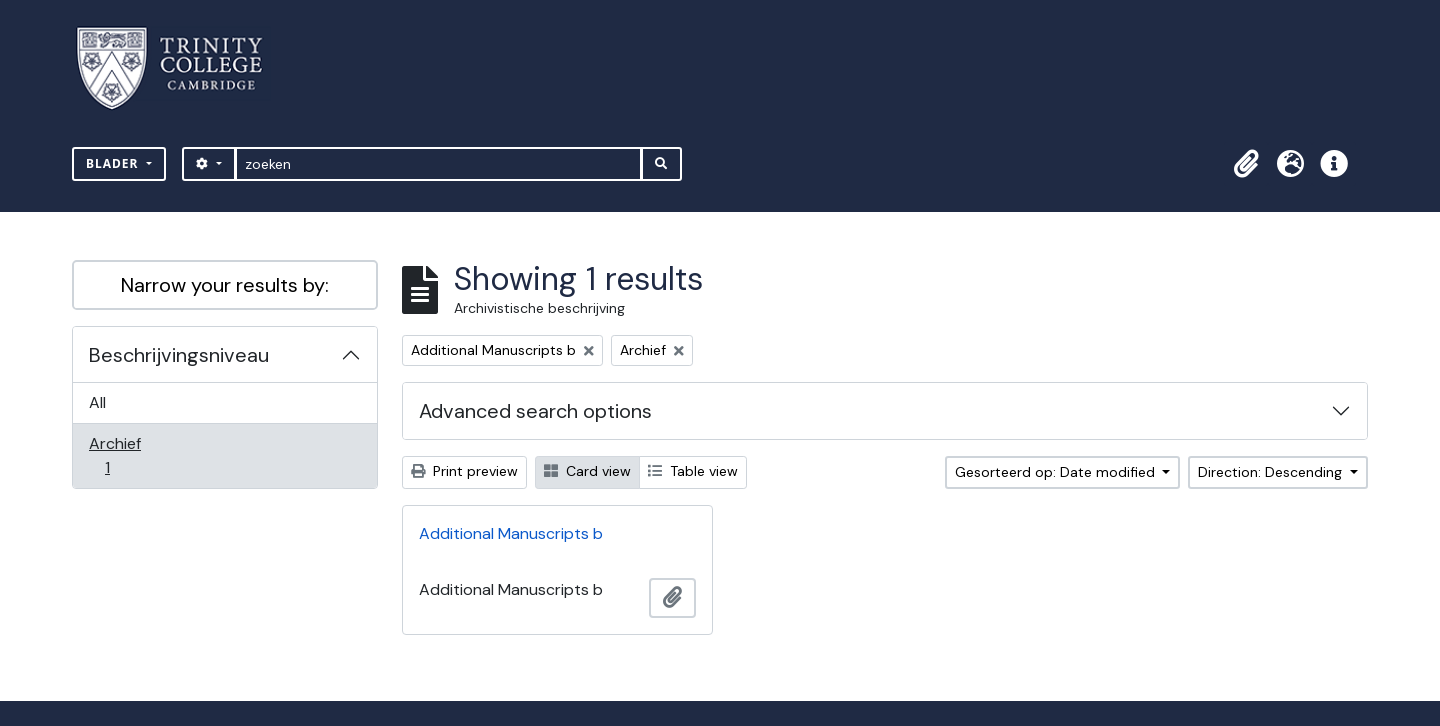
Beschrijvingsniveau (179, 355)
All (97, 402)
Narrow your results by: (225, 285)
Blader (114, 163)
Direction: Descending (1272, 472)
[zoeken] (438, 164)
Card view (587, 471)
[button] (1246, 164)
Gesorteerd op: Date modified (1057, 472)
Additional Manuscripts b (511, 533)
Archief (121, 455)
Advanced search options (535, 411)
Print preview (464, 471)
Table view (693, 471)
